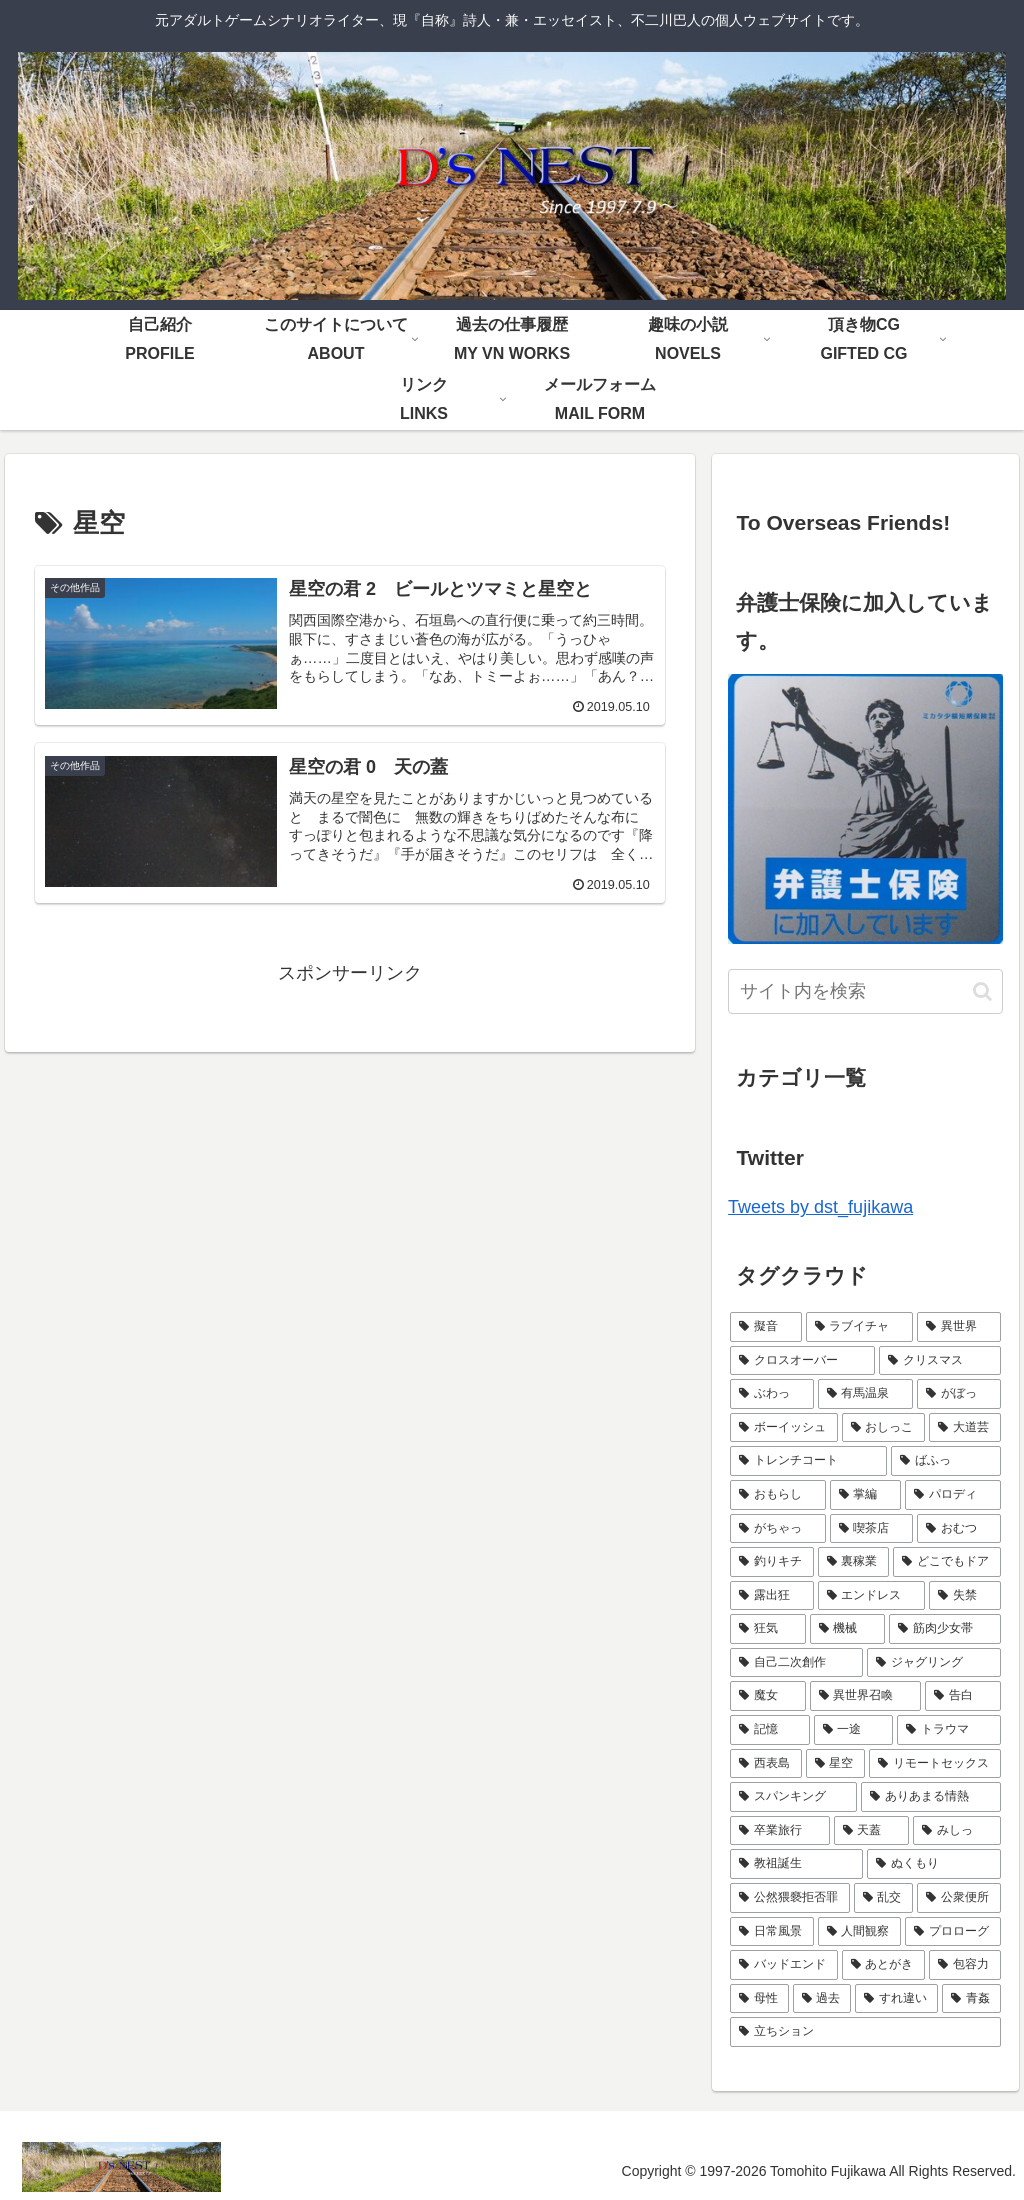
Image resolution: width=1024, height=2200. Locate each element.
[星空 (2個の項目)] (835, 1764)
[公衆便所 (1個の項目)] (958, 1898)
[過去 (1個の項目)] (822, 1999)
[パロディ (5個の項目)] (952, 1495)
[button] (982, 991)
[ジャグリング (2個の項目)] (933, 1663)
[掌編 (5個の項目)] (865, 1495)
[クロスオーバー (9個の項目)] (802, 1361)
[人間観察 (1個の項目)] (859, 1932)
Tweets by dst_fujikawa (820, 1207)
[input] (865, 991)
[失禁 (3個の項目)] (964, 1596)
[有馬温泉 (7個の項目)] (865, 1394)
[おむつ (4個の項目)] (958, 1529)
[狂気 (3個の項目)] (767, 1629)
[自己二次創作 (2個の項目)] (796, 1663)
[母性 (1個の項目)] (759, 1999)
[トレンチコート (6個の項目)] (808, 1461)
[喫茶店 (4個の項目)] (871, 1529)
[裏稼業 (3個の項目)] (853, 1562)
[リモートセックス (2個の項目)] (934, 1764)
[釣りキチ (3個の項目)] (771, 1562)
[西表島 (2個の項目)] (765, 1764)
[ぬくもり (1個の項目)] (933, 1864)
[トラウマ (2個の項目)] (948, 1730)
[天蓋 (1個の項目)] (871, 1831)
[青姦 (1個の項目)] (971, 1999)
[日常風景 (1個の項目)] (771, 1932)
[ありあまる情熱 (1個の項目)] (930, 1797)
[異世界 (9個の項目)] (958, 1327)
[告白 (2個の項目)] (962, 1696)
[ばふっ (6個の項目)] (945, 1461)
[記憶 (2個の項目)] (769, 1730)
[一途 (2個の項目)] (853, 1730)
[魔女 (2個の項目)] (767, 1696)
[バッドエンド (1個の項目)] (783, 1965)
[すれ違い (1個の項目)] (896, 1999)
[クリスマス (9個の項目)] (939, 1361)
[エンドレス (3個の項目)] (871, 1596)
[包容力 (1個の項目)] (964, 1965)
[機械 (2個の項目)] (847, 1629)
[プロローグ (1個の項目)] (952, 1932)
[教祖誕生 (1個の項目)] (796, 1864)
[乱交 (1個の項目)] (883, 1898)
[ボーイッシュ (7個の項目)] (783, 1428)
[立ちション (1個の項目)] (865, 2032)
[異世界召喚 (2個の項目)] (865, 1696)
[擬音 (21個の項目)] (765, 1327)
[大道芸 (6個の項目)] (964, 1428)
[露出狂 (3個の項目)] (771, 1596)
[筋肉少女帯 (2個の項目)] (944, 1629)
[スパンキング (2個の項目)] (793, 1797)
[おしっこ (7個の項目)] (883, 1428)
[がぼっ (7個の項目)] (958, 1394)
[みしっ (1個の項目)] (956, 1831)
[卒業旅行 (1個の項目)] (779, 1831)
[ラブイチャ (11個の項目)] (859, 1327)
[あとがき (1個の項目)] (883, 1965)
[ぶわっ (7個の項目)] (771, 1394)
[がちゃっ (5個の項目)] (777, 1529)
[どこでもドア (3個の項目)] (946, 1562)
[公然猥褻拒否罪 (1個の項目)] (789, 1898)
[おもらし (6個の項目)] (777, 1495)
